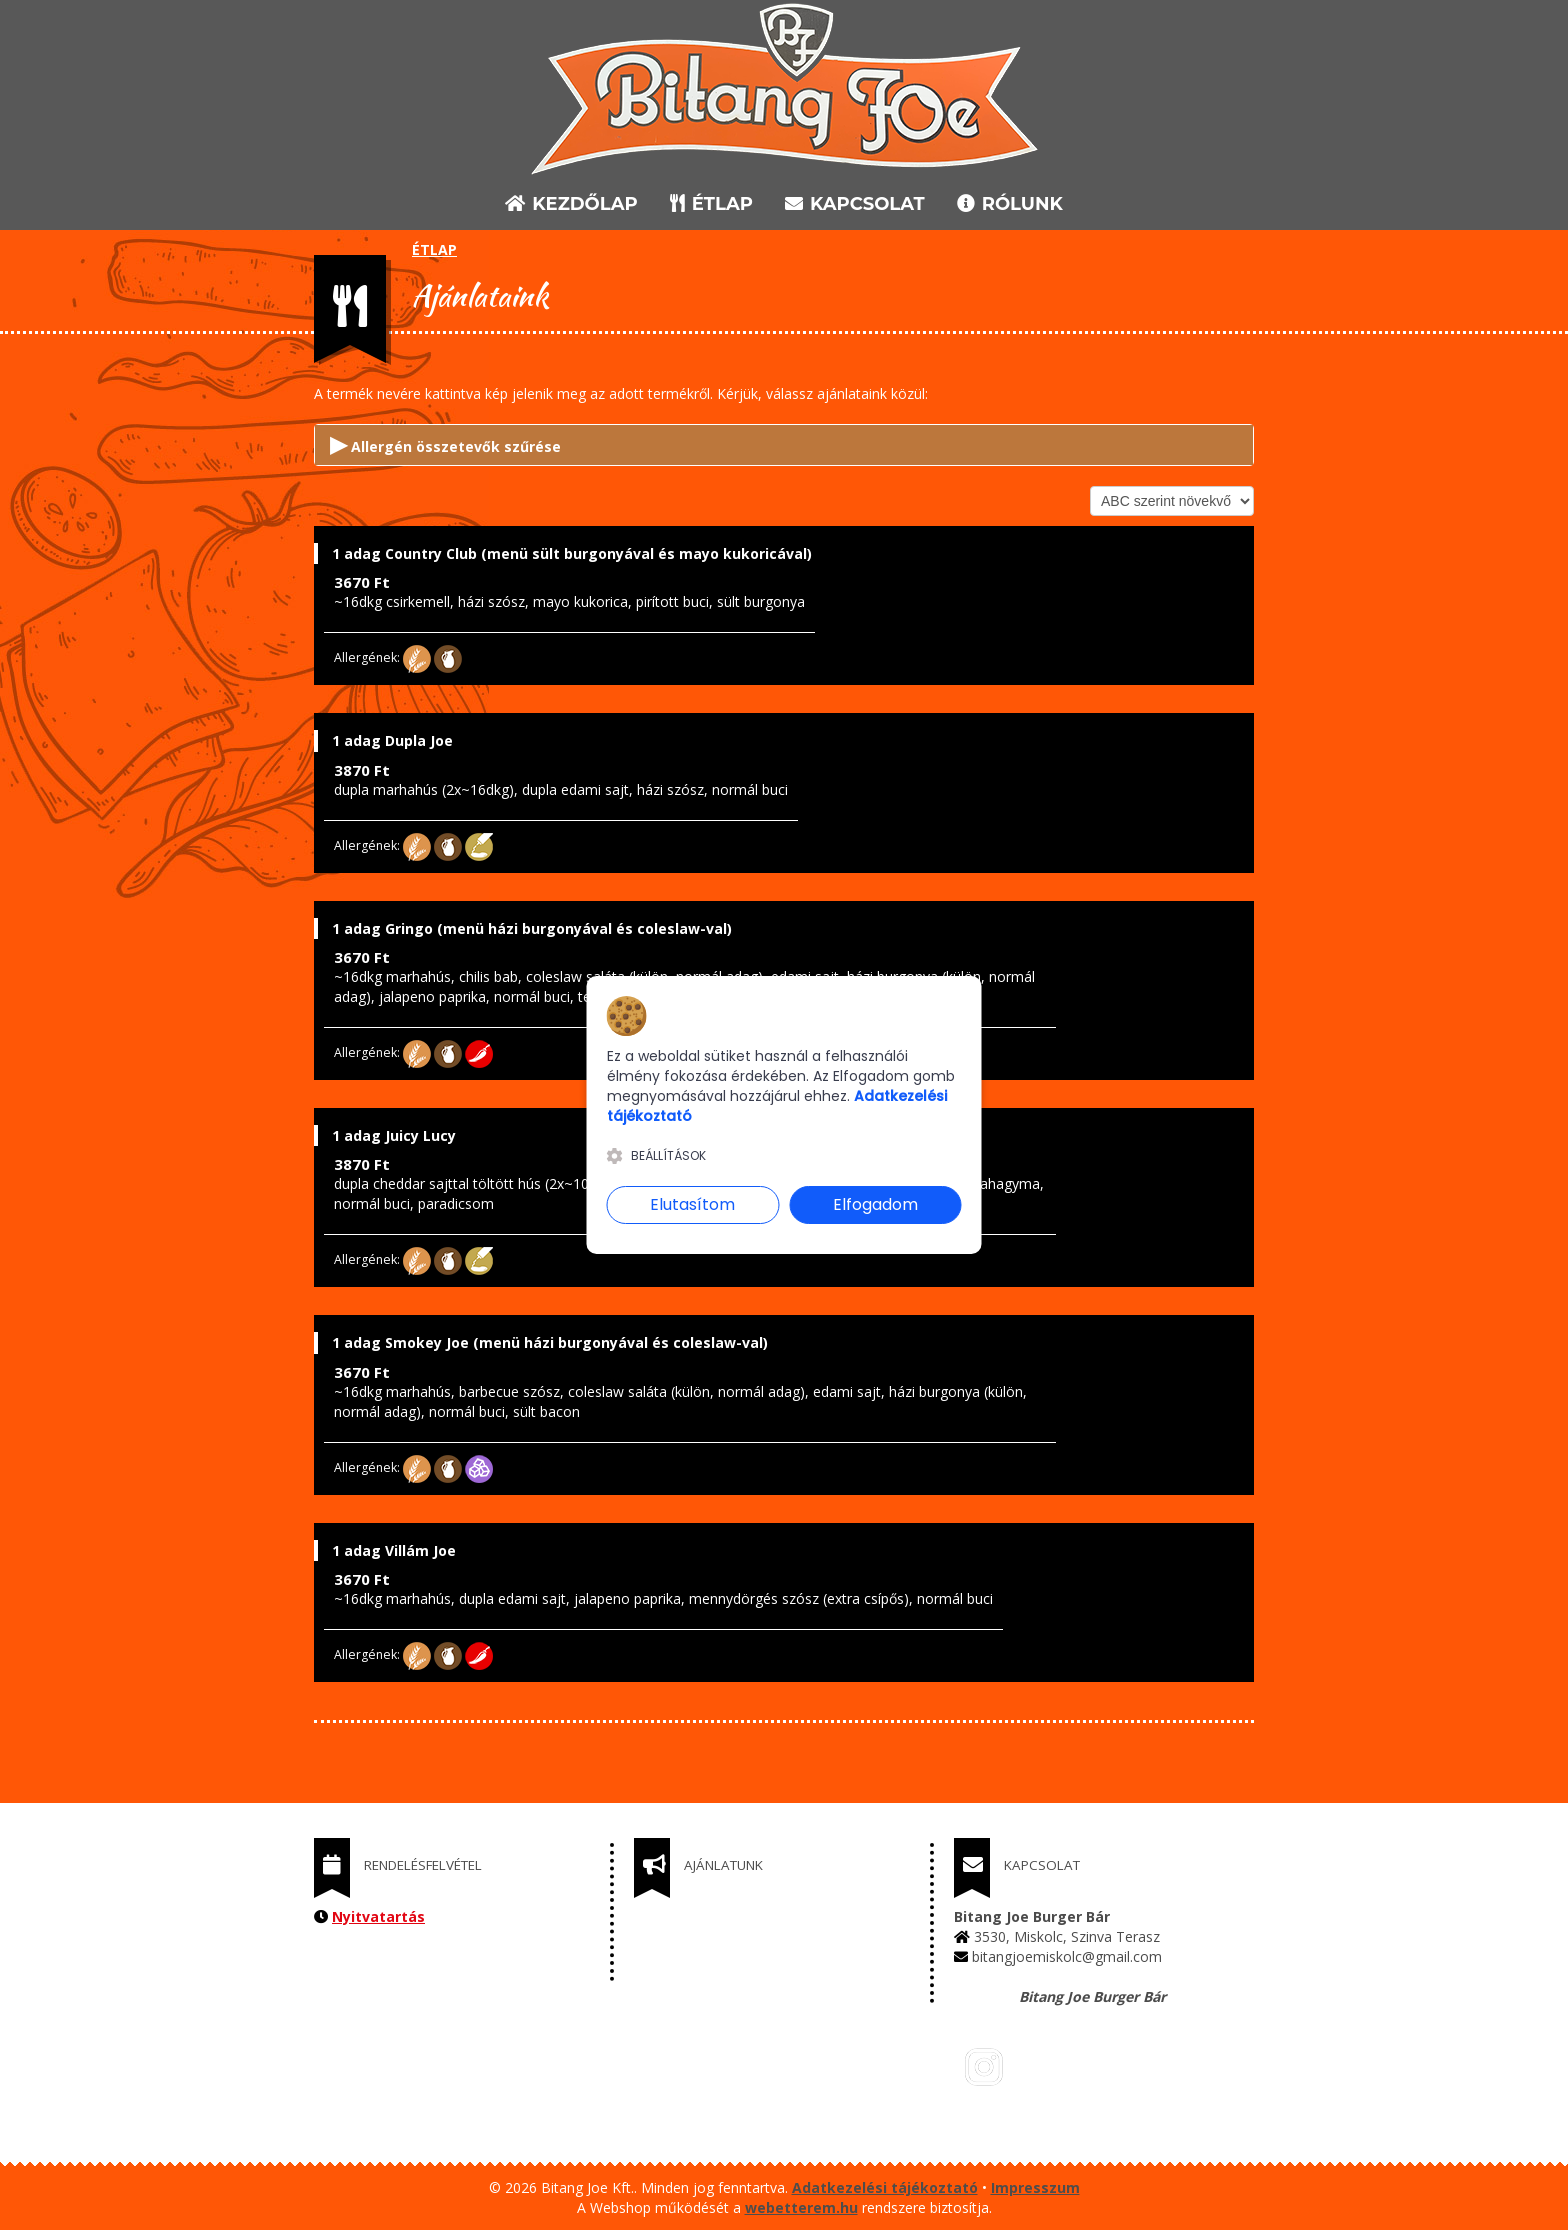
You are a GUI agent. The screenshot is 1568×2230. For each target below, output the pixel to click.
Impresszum (1035, 2187)
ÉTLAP (713, 204)
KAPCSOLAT (855, 204)
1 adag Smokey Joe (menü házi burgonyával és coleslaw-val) (550, 1342)
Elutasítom (692, 1204)
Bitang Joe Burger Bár (1092, 1996)
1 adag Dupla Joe (392, 740)
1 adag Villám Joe (394, 1550)
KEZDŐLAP (571, 204)
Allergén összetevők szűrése (445, 443)
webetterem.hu (801, 2207)
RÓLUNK (1010, 204)
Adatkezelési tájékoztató (885, 2187)
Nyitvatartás (378, 1916)
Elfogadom (875, 1204)
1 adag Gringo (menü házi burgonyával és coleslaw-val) (532, 928)
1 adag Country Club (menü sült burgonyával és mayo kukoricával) (572, 553)
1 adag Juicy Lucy (394, 1135)
